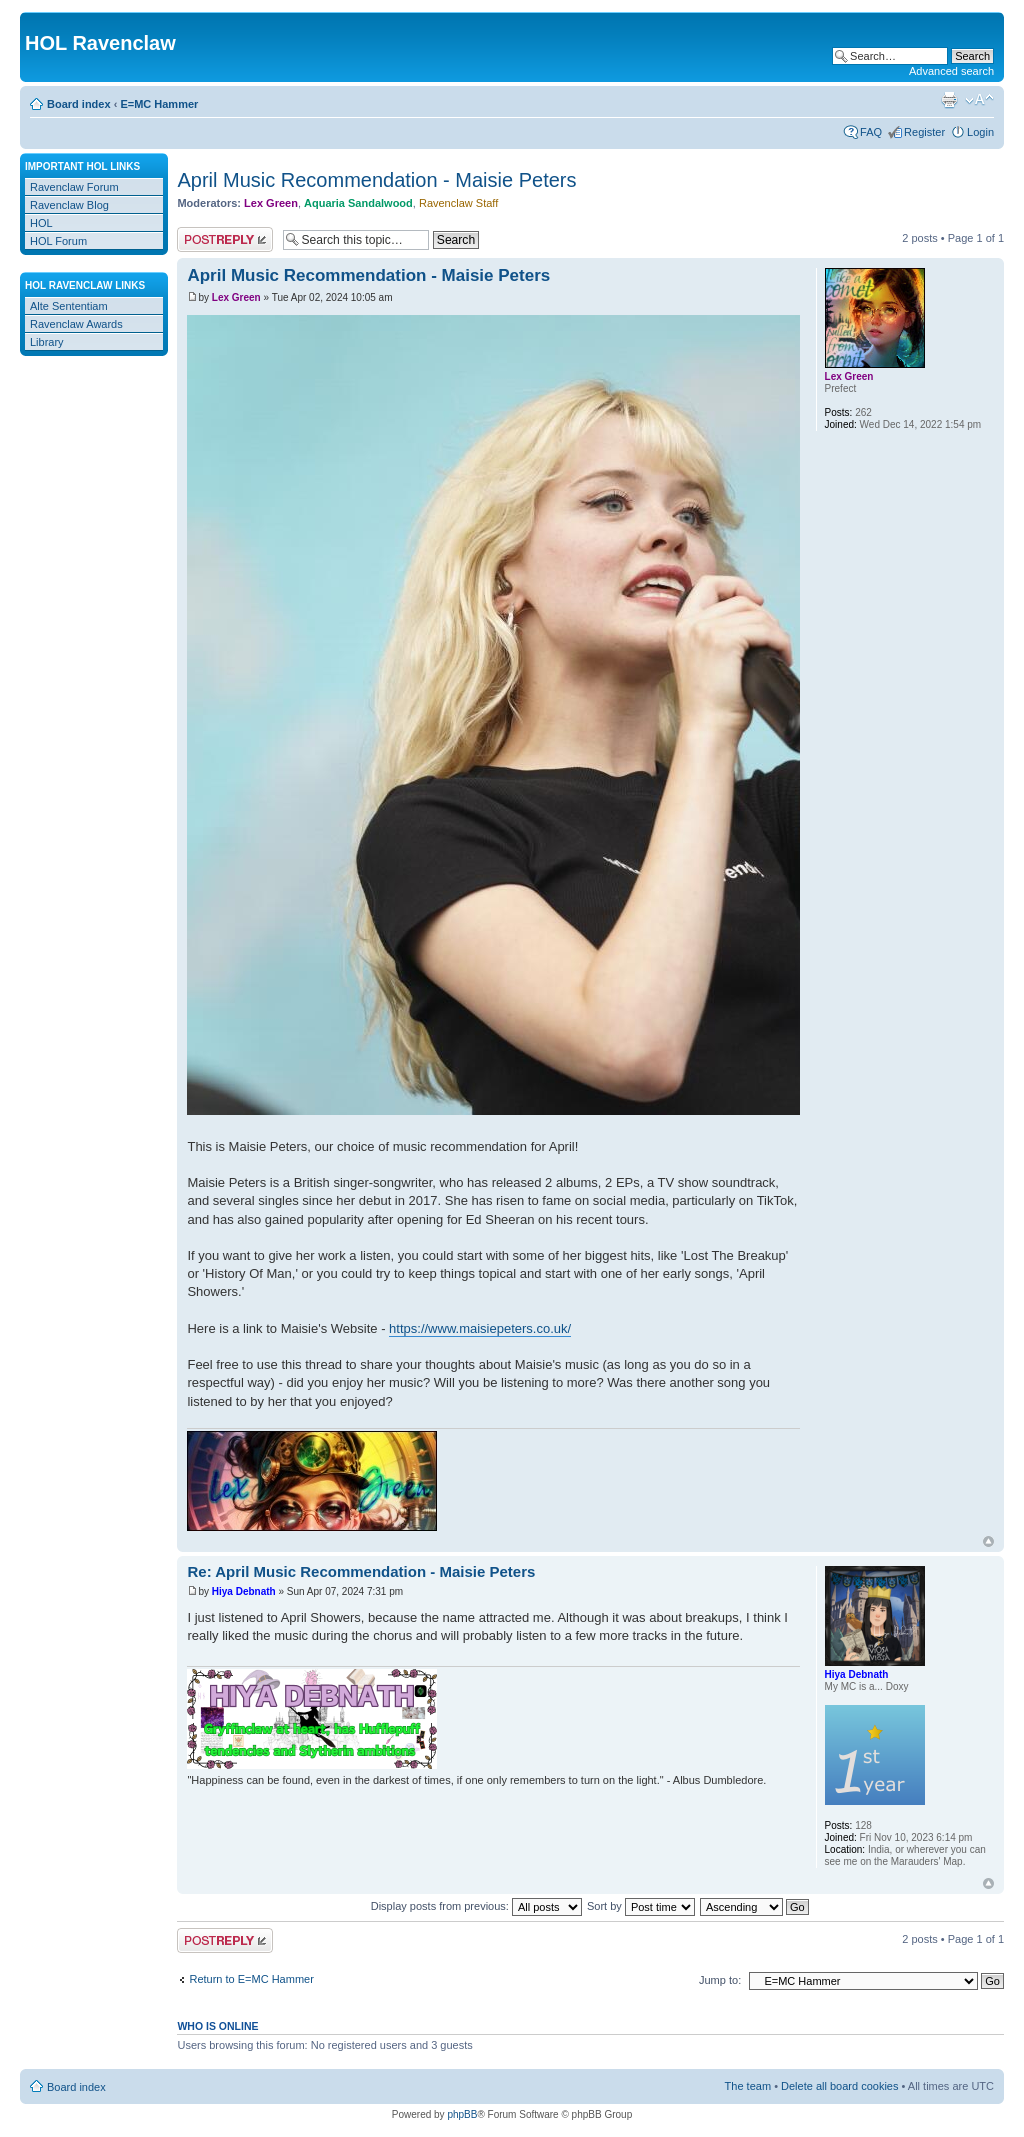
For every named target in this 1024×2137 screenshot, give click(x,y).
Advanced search (951, 71)
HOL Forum (58, 241)
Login (980, 132)
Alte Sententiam (69, 306)
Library (47, 342)
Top (988, 1541)
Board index (79, 104)
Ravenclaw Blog (69, 205)
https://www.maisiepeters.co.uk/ (480, 1328)
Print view (949, 100)
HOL (41, 223)
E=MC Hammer (159, 104)
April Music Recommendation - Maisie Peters (376, 180)
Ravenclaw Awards (76, 324)
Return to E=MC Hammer (251, 1979)
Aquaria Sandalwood (358, 203)
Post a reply (225, 239)
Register (924, 132)
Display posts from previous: (476, 1906)
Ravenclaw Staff (458, 203)
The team (748, 2086)
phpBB (462, 2114)
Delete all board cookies (839, 2086)
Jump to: (720, 1980)
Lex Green (271, 203)
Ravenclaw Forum (74, 187)
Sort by (641, 1906)
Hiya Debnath (244, 1591)
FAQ (871, 132)
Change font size (979, 100)
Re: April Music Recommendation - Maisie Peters (361, 1571)
